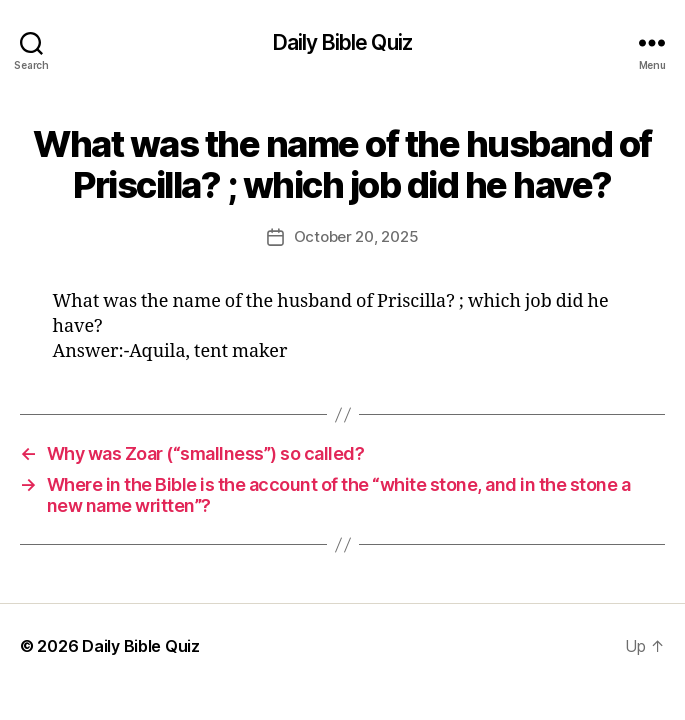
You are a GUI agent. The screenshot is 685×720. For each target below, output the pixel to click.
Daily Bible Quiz (342, 42)
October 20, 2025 (356, 236)
